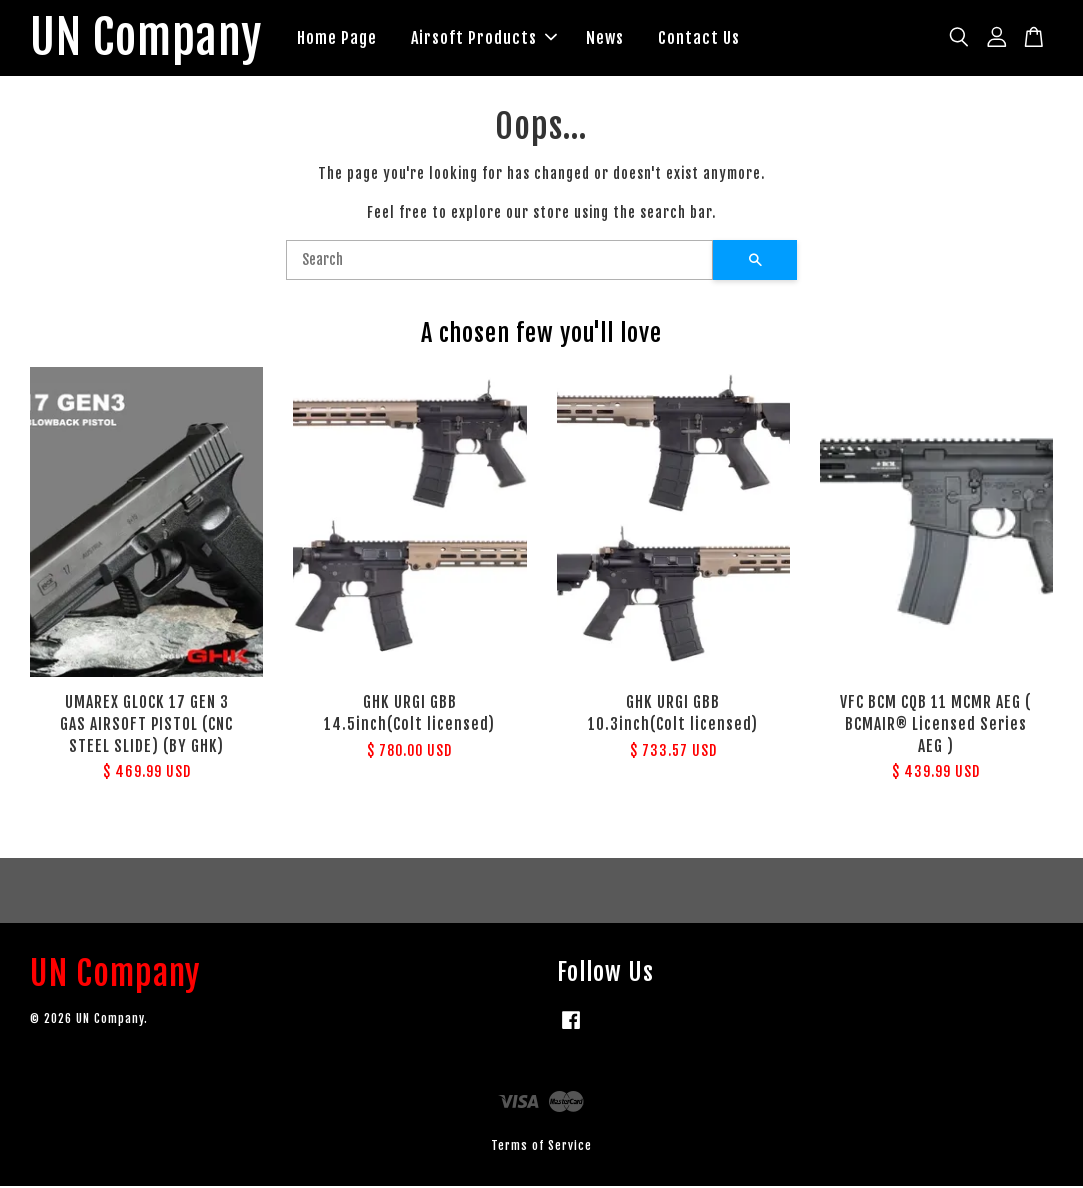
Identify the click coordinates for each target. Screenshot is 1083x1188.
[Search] (500, 261)
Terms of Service (541, 1146)
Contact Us (706, 38)
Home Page (344, 38)
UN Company (149, 39)
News (612, 38)
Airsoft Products (491, 38)
